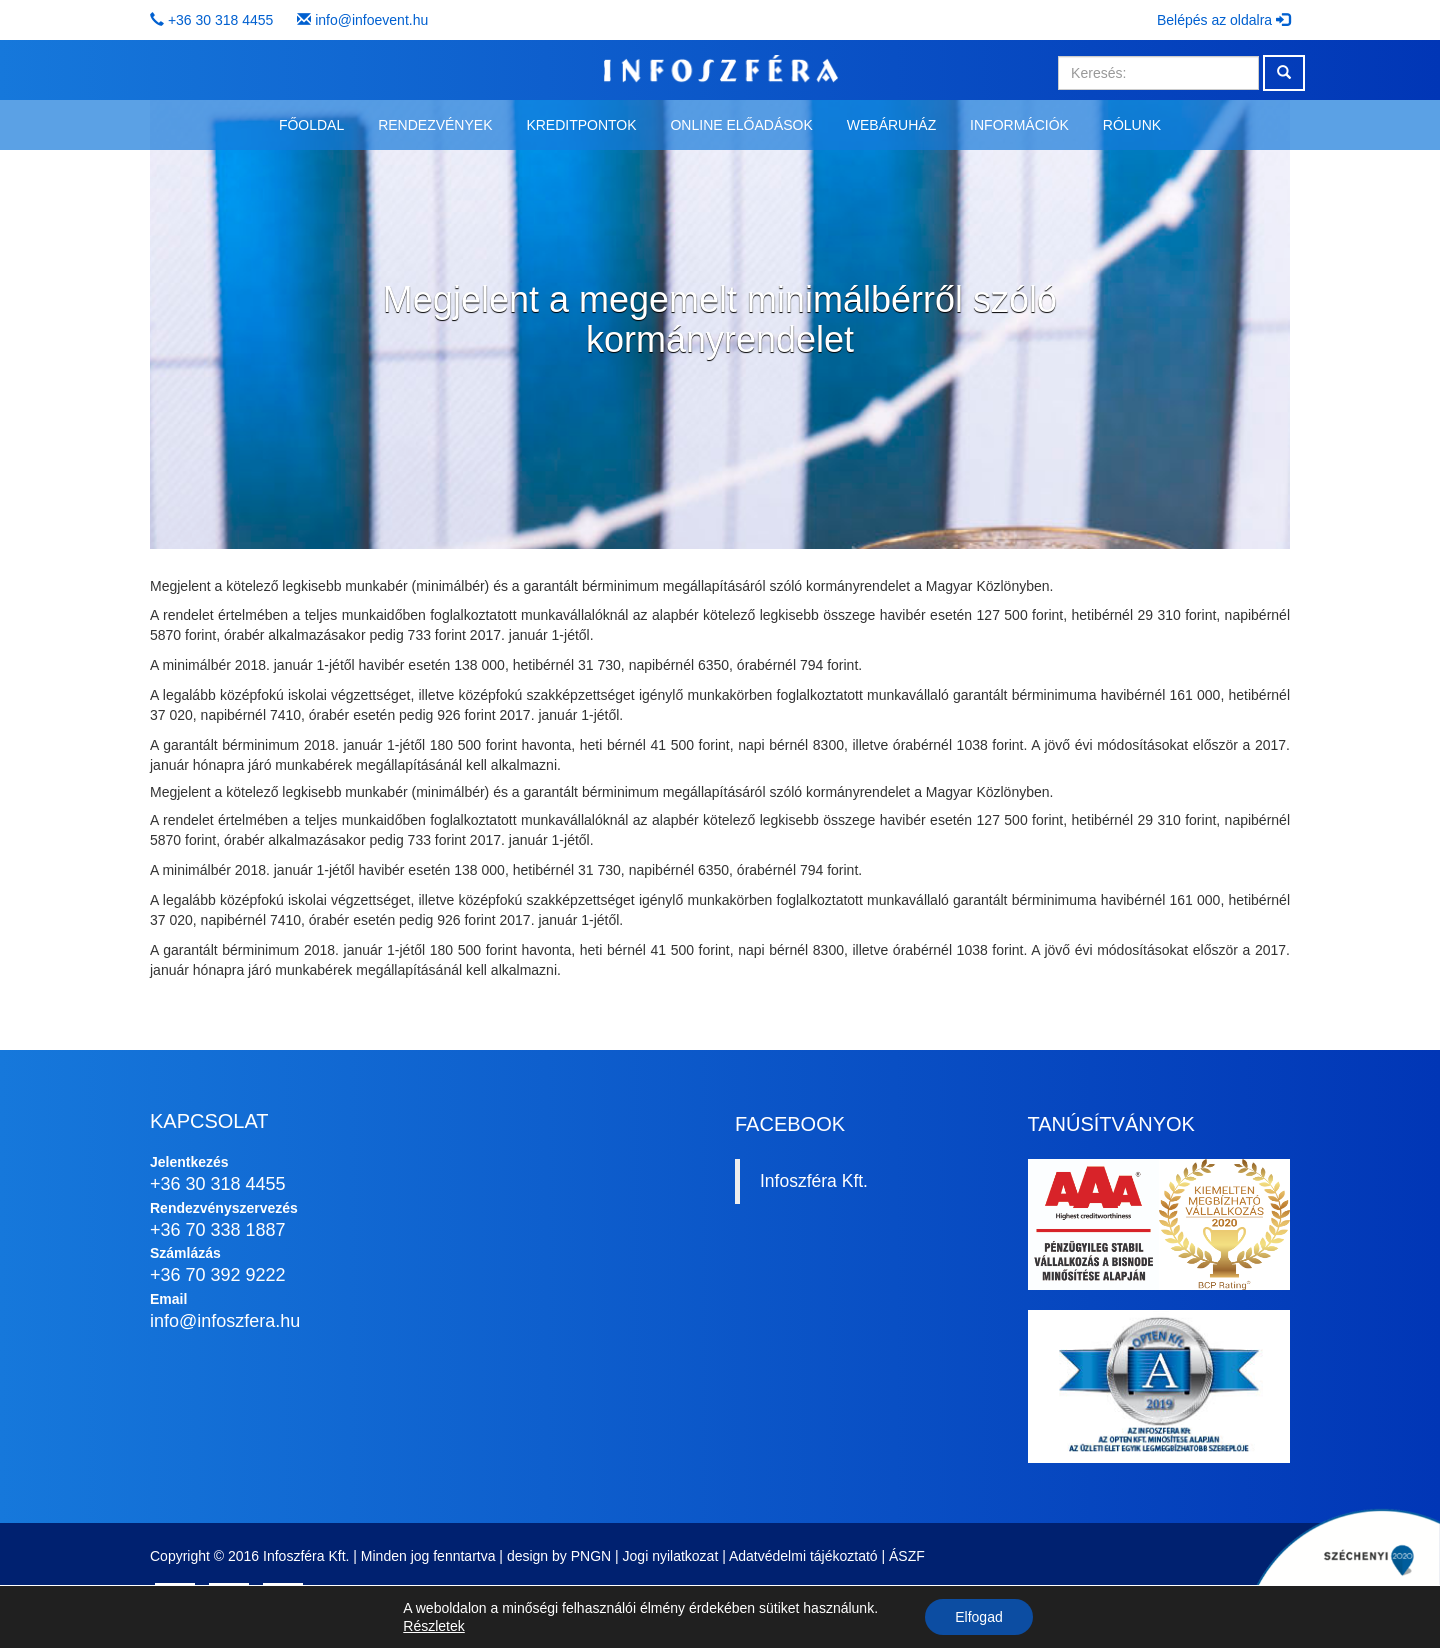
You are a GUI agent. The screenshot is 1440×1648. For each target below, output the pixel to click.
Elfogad (978, 1617)
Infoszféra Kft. (814, 1181)
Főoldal (311, 125)
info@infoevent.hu (371, 20)
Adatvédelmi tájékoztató (803, 1556)
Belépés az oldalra (1223, 20)
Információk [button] (1019, 125)
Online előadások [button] (741, 125)
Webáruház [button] (891, 125)
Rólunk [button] (1132, 125)
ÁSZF (907, 1556)
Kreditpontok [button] (581, 125)
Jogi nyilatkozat (671, 1556)
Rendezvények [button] (435, 125)
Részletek (433, 1626)
